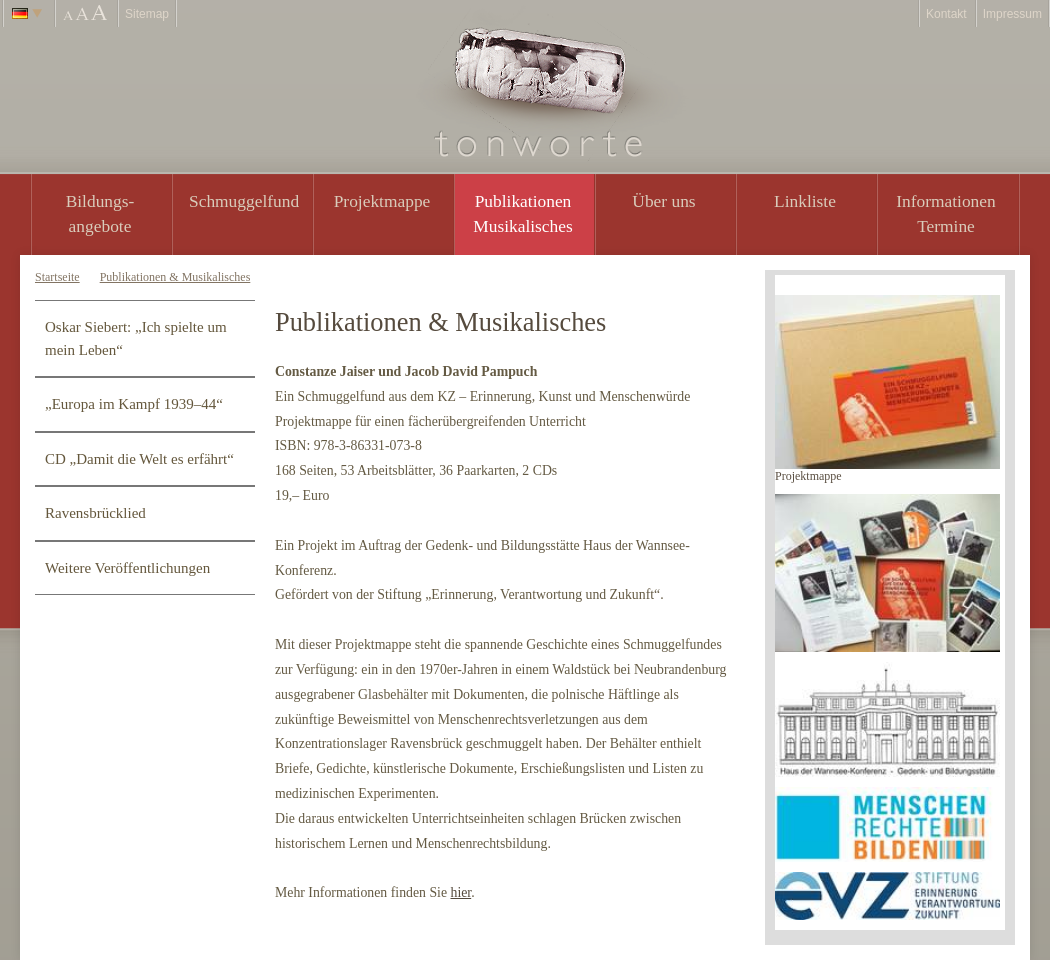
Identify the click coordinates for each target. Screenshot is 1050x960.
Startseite (57, 277)
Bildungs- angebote (100, 213)
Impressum (1012, 14)
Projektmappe (382, 201)
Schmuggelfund (244, 201)
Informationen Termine (945, 213)
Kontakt (946, 14)
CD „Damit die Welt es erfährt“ (139, 459)
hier (460, 892)
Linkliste (805, 201)
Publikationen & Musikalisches (175, 277)
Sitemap (147, 14)
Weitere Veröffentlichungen (127, 568)
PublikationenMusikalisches (523, 213)
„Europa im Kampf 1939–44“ (134, 404)
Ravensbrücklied (95, 513)
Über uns (663, 201)
